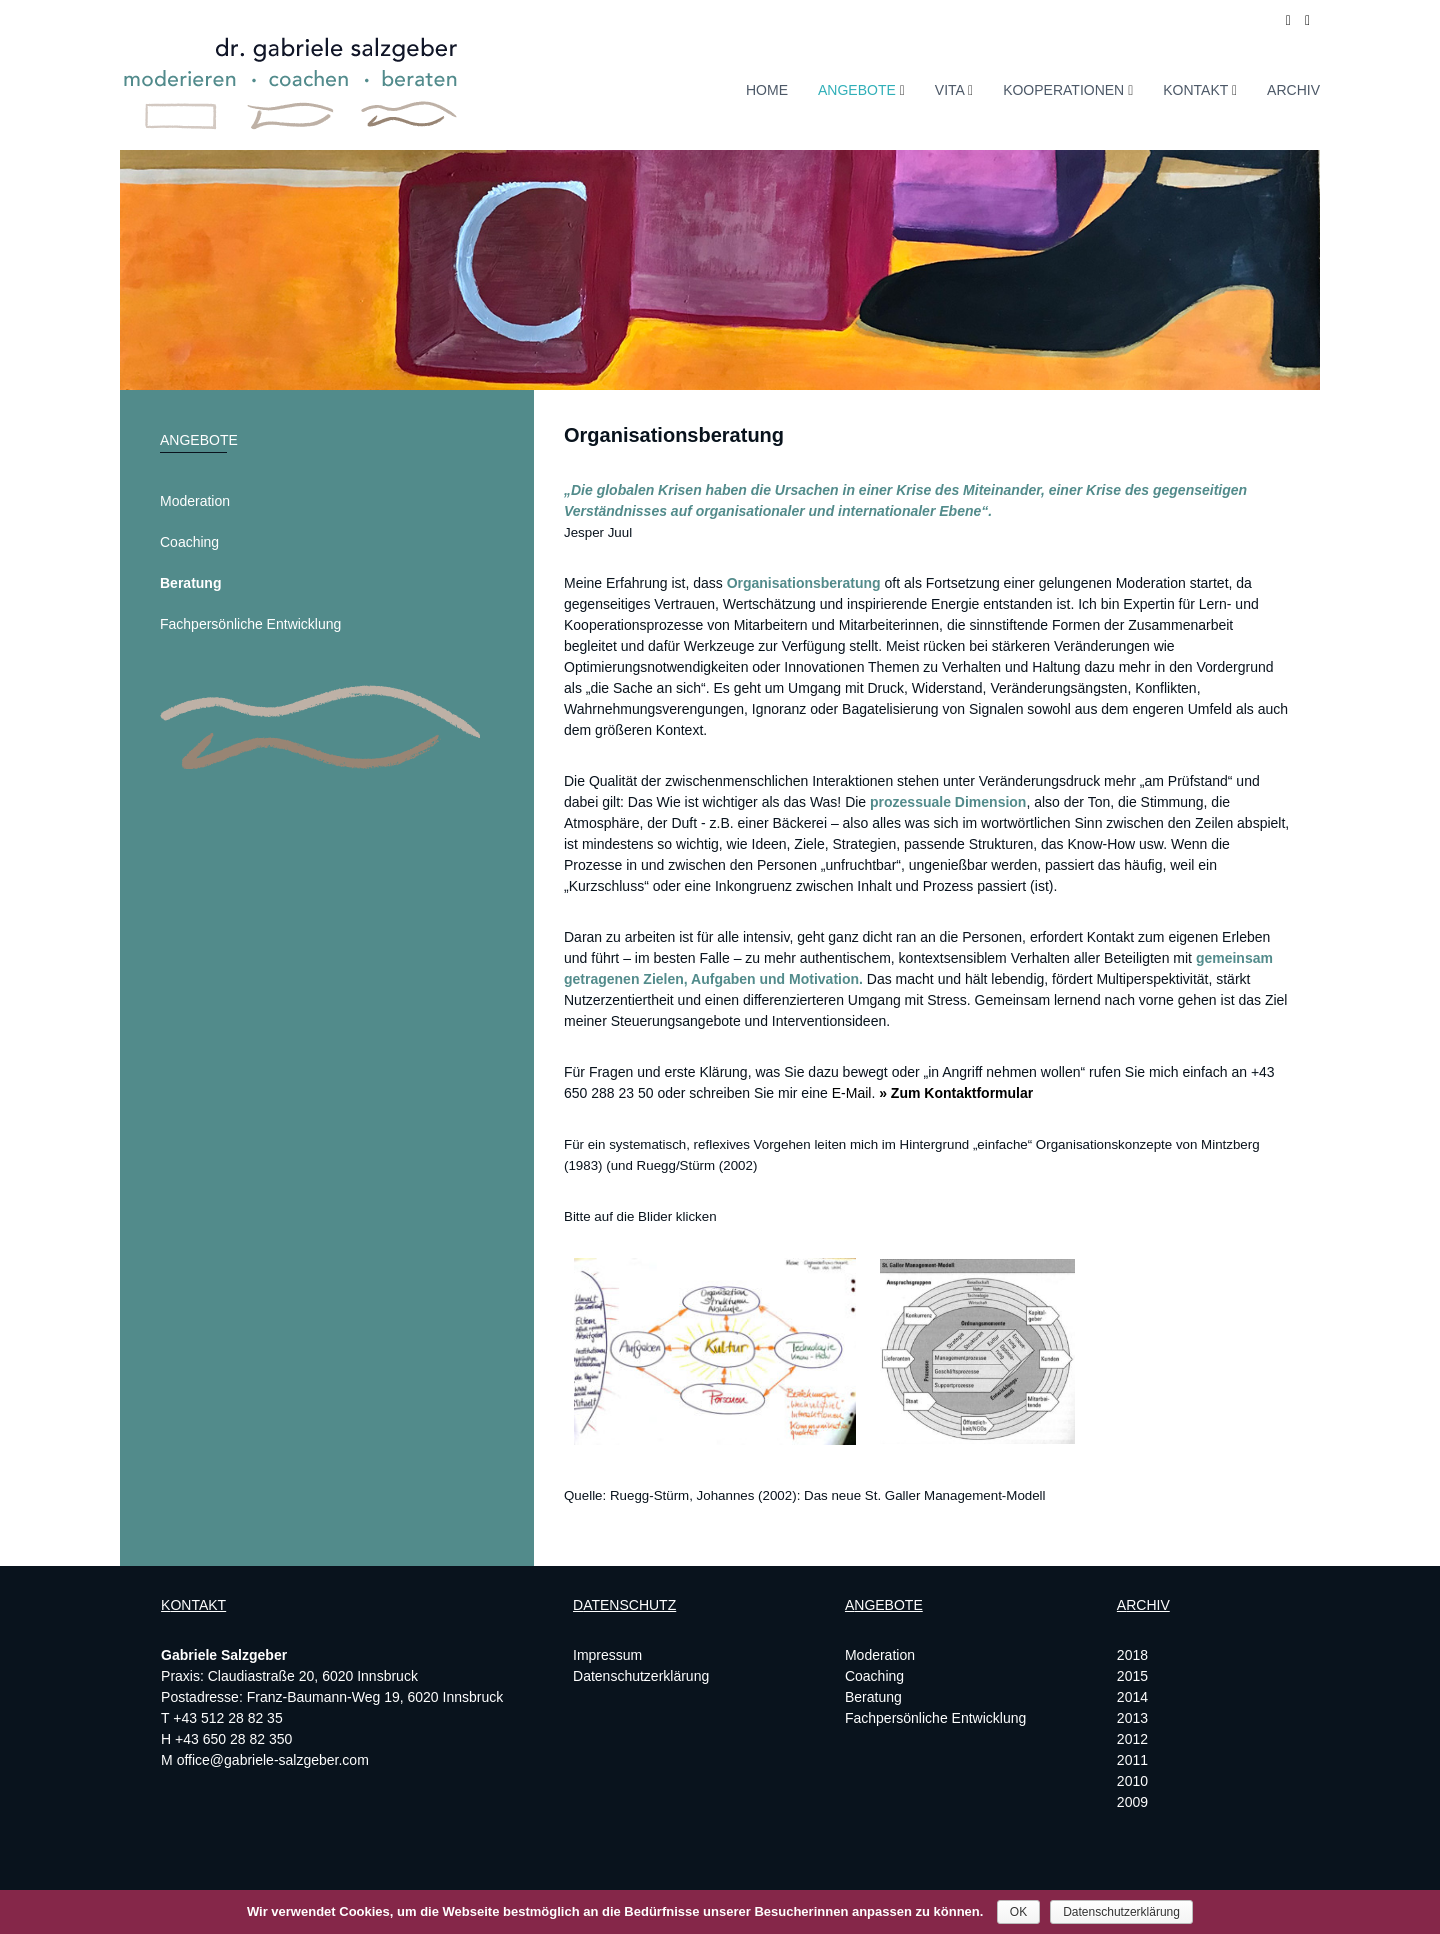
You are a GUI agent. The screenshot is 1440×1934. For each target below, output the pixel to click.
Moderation (195, 501)
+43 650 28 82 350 (233, 1739)
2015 (1132, 1676)
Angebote (857, 90)
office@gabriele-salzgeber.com (273, 1760)
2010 (1132, 1781)
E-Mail (852, 1093)
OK (1018, 1912)
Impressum (607, 1655)
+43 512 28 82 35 (227, 1718)
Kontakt (1195, 90)
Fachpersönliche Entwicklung (250, 624)
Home (767, 90)
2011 (1132, 1760)
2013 (1132, 1718)
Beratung (190, 583)
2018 (1132, 1655)
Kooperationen (1063, 90)
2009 (1132, 1802)
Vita (949, 90)
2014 (1132, 1697)
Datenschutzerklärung (641, 1676)
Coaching (189, 542)
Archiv (1293, 90)
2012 (1132, 1739)
